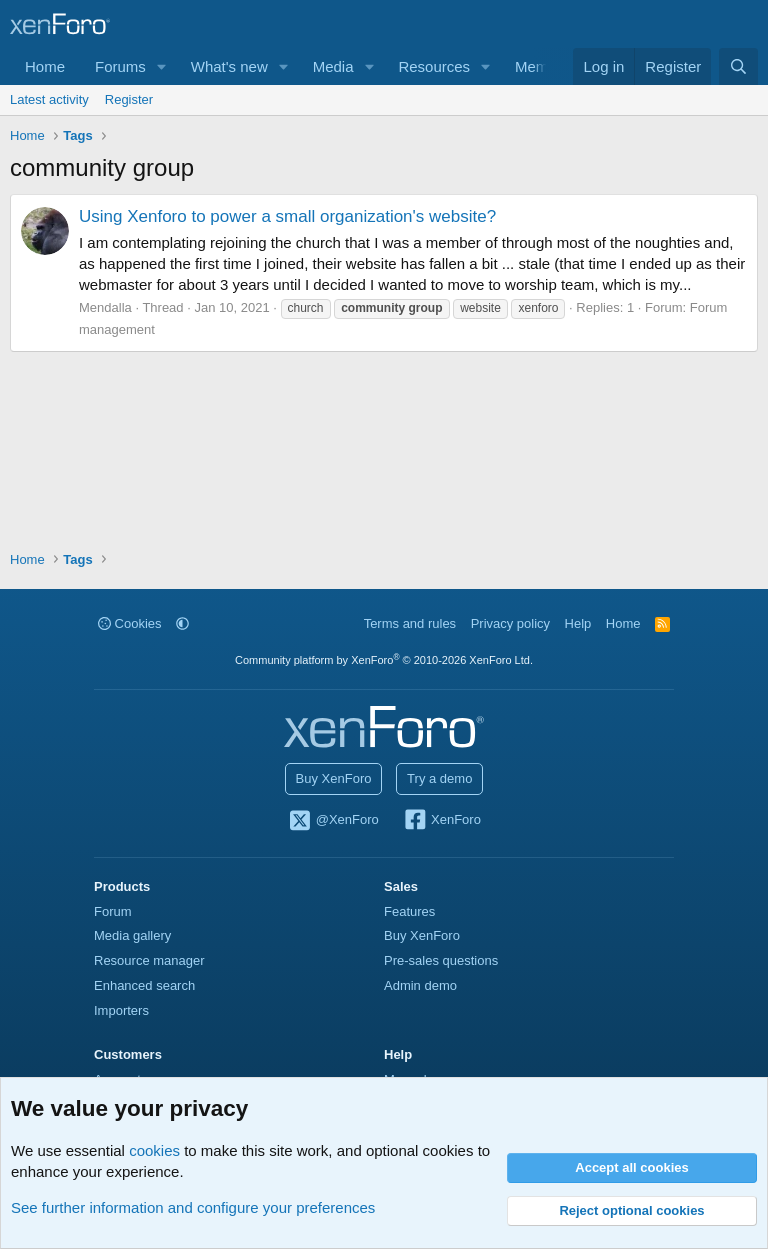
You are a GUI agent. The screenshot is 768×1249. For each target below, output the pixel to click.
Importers (121, 1010)
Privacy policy (510, 623)
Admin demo (420, 985)
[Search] (738, 66)
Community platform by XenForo (384, 660)
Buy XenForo (334, 778)
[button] (162, 66)
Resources (434, 66)
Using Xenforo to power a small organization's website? (287, 216)
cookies (154, 1150)
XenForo (441, 821)
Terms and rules (410, 623)
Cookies (130, 623)
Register (129, 99)
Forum (113, 911)
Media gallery (132, 935)
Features (409, 911)
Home (45, 66)
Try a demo (439, 778)
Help (578, 623)
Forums (120, 66)
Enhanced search (144, 985)
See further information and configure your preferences (193, 1207)
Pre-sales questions (441, 960)
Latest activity (49, 99)
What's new (229, 66)
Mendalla (105, 307)
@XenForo (333, 821)
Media (333, 66)
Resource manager (149, 960)
